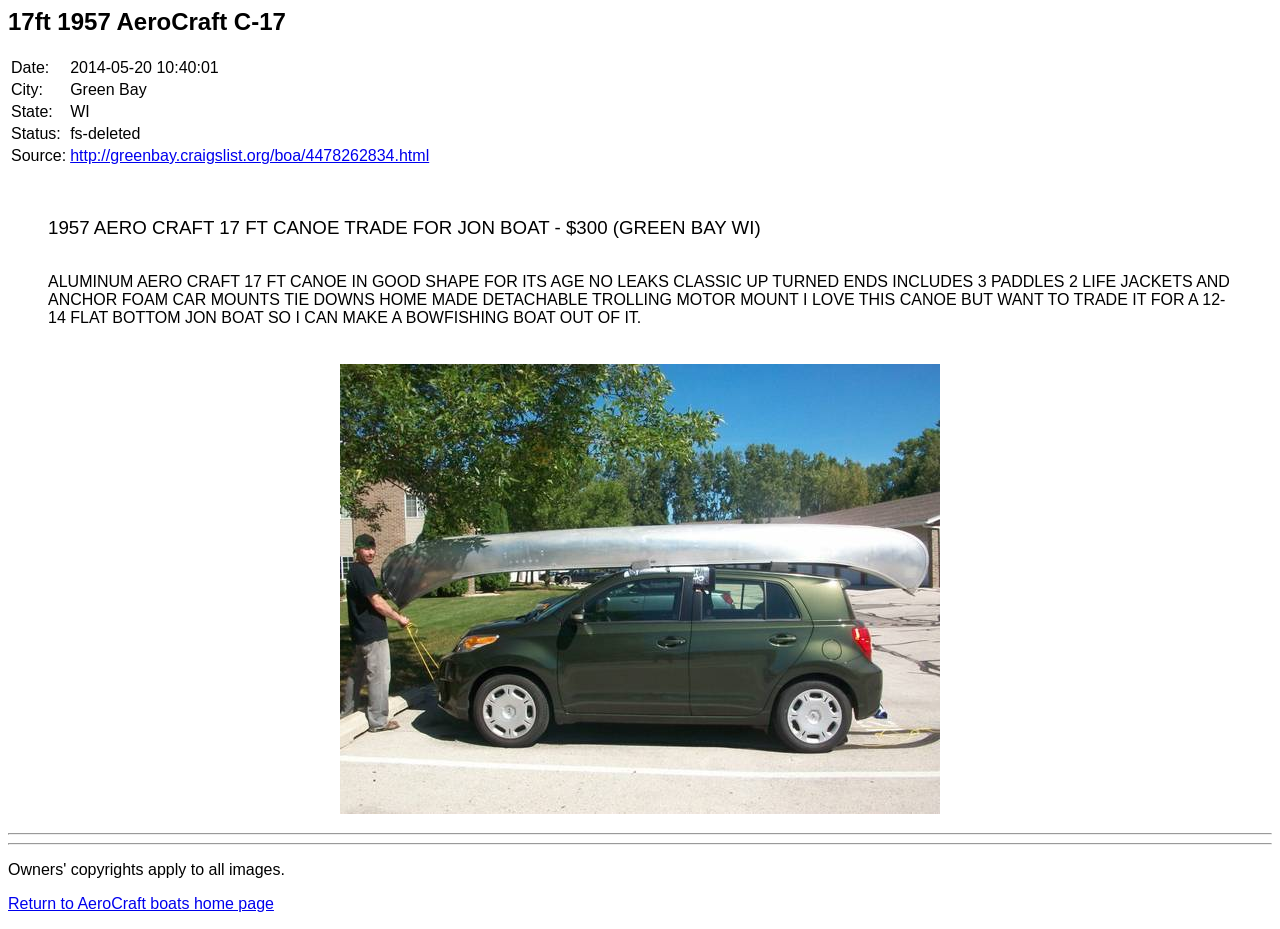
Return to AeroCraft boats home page (141, 903)
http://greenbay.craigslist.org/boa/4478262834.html (249, 155)
